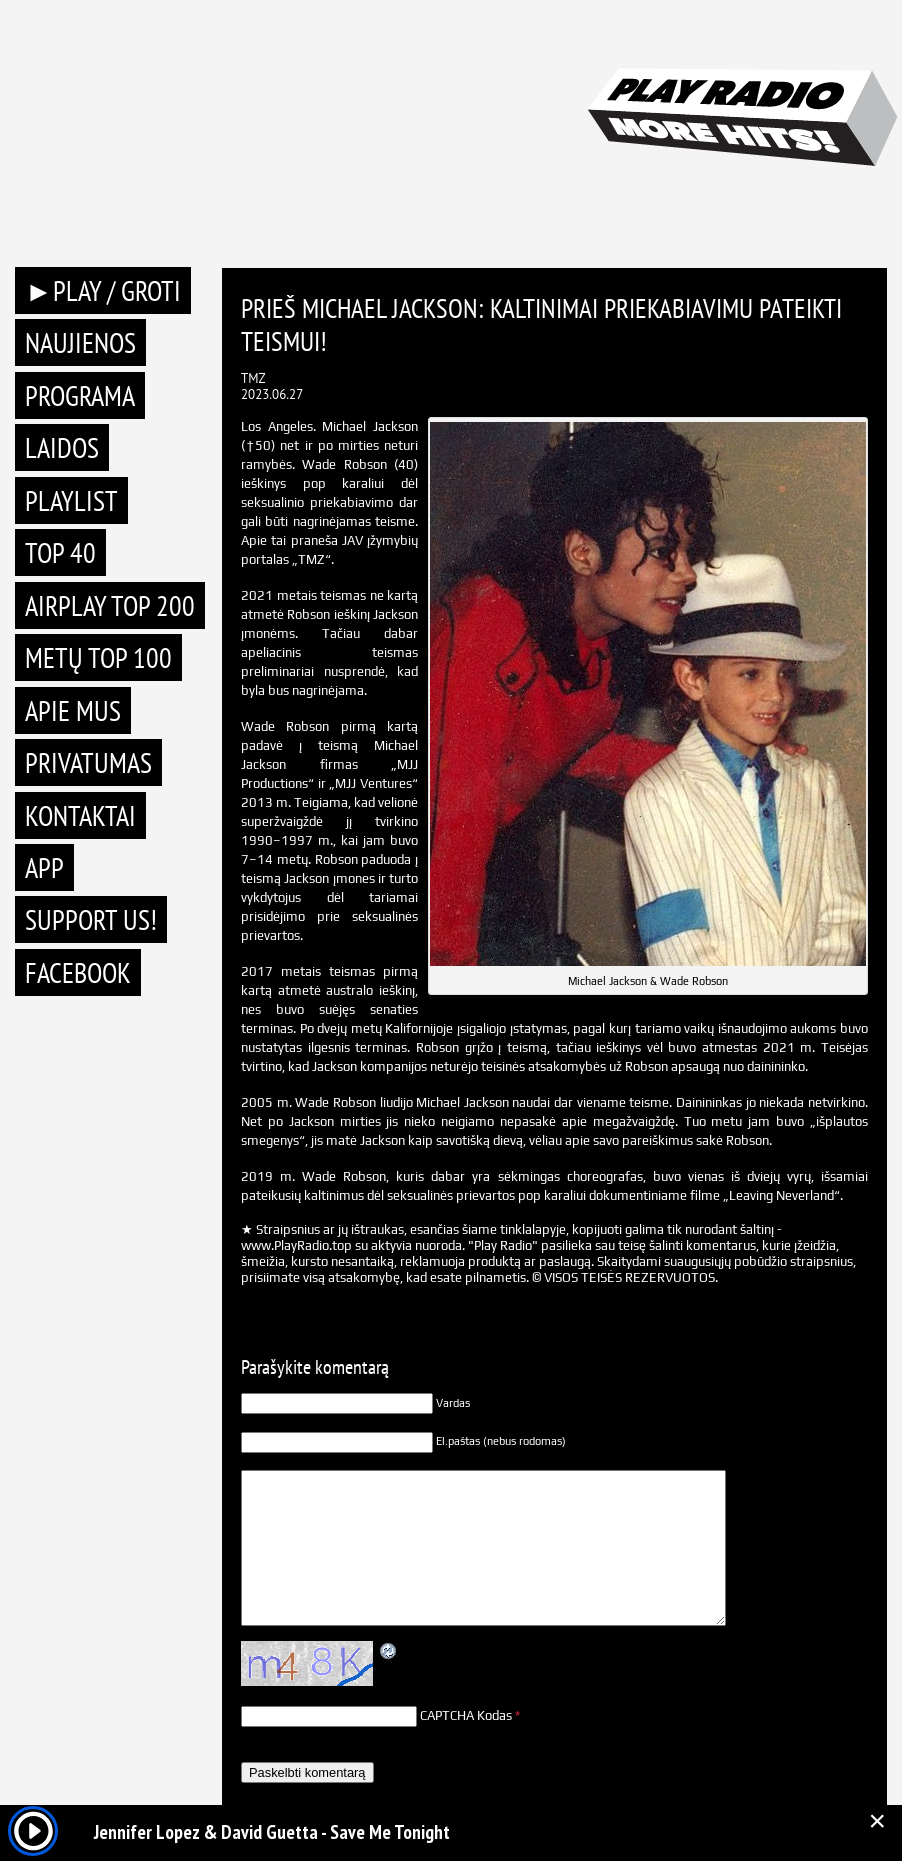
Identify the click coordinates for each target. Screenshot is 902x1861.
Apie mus (73, 710)
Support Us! (91, 919)
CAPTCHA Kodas (466, 1715)
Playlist (71, 500)
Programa (80, 395)
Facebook (78, 972)
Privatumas (88, 762)
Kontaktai (80, 815)
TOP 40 (60, 552)
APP (44, 867)
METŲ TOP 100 (98, 657)
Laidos (62, 447)
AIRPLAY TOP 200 (110, 605)
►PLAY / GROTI (103, 290)
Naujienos (80, 342)
